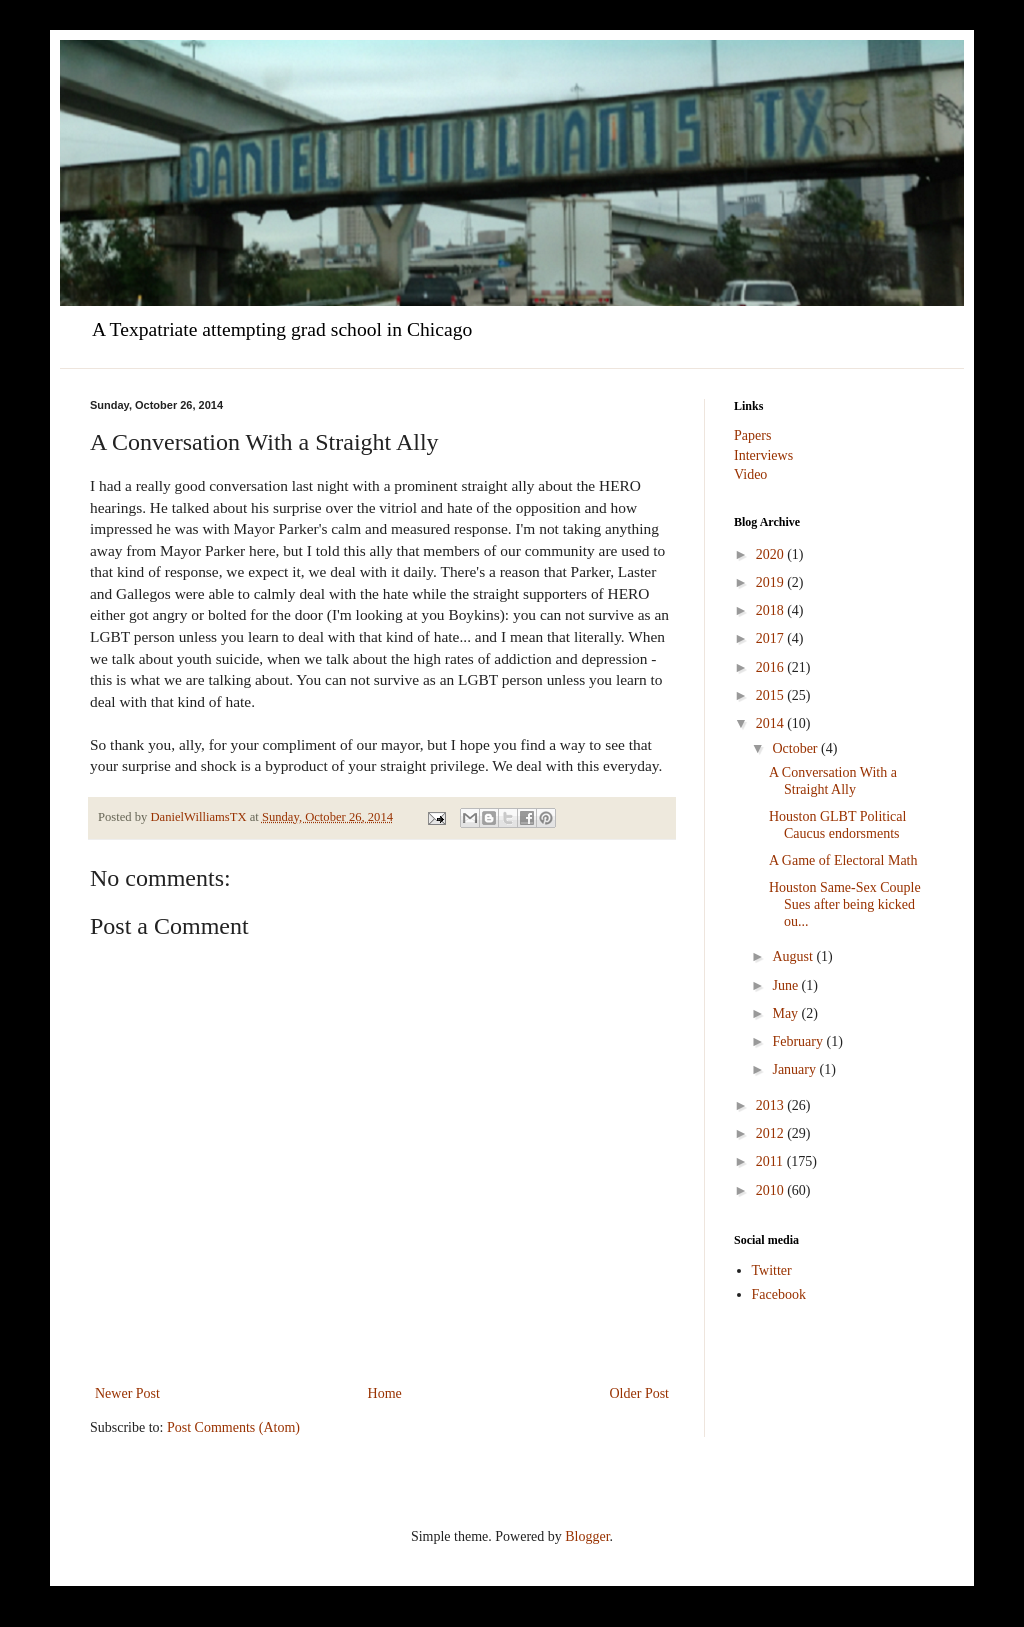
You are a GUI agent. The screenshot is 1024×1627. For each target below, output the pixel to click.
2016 (772, 667)
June (786, 985)
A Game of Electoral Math (843, 860)
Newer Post (127, 1393)
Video (750, 474)
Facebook (779, 1294)
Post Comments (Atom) (233, 1427)
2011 (771, 1161)
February (799, 1041)
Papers (752, 435)
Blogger (587, 1536)
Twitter (772, 1270)
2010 (772, 1190)
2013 (772, 1105)
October (796, 748)
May (786, 1013)
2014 (772, 723)
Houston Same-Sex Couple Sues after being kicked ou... (845, 904)
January (795, 1069)
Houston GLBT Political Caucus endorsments (837, 825)
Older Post (640, 1393)
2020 (772, 554)
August (794, 956)
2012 (772, 1133)
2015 (772, 695)
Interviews (763, 455)
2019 (772, 582)
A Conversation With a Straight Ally (833, 781)
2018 (772, 610)
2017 (772, 638)
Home (385, 1393)
